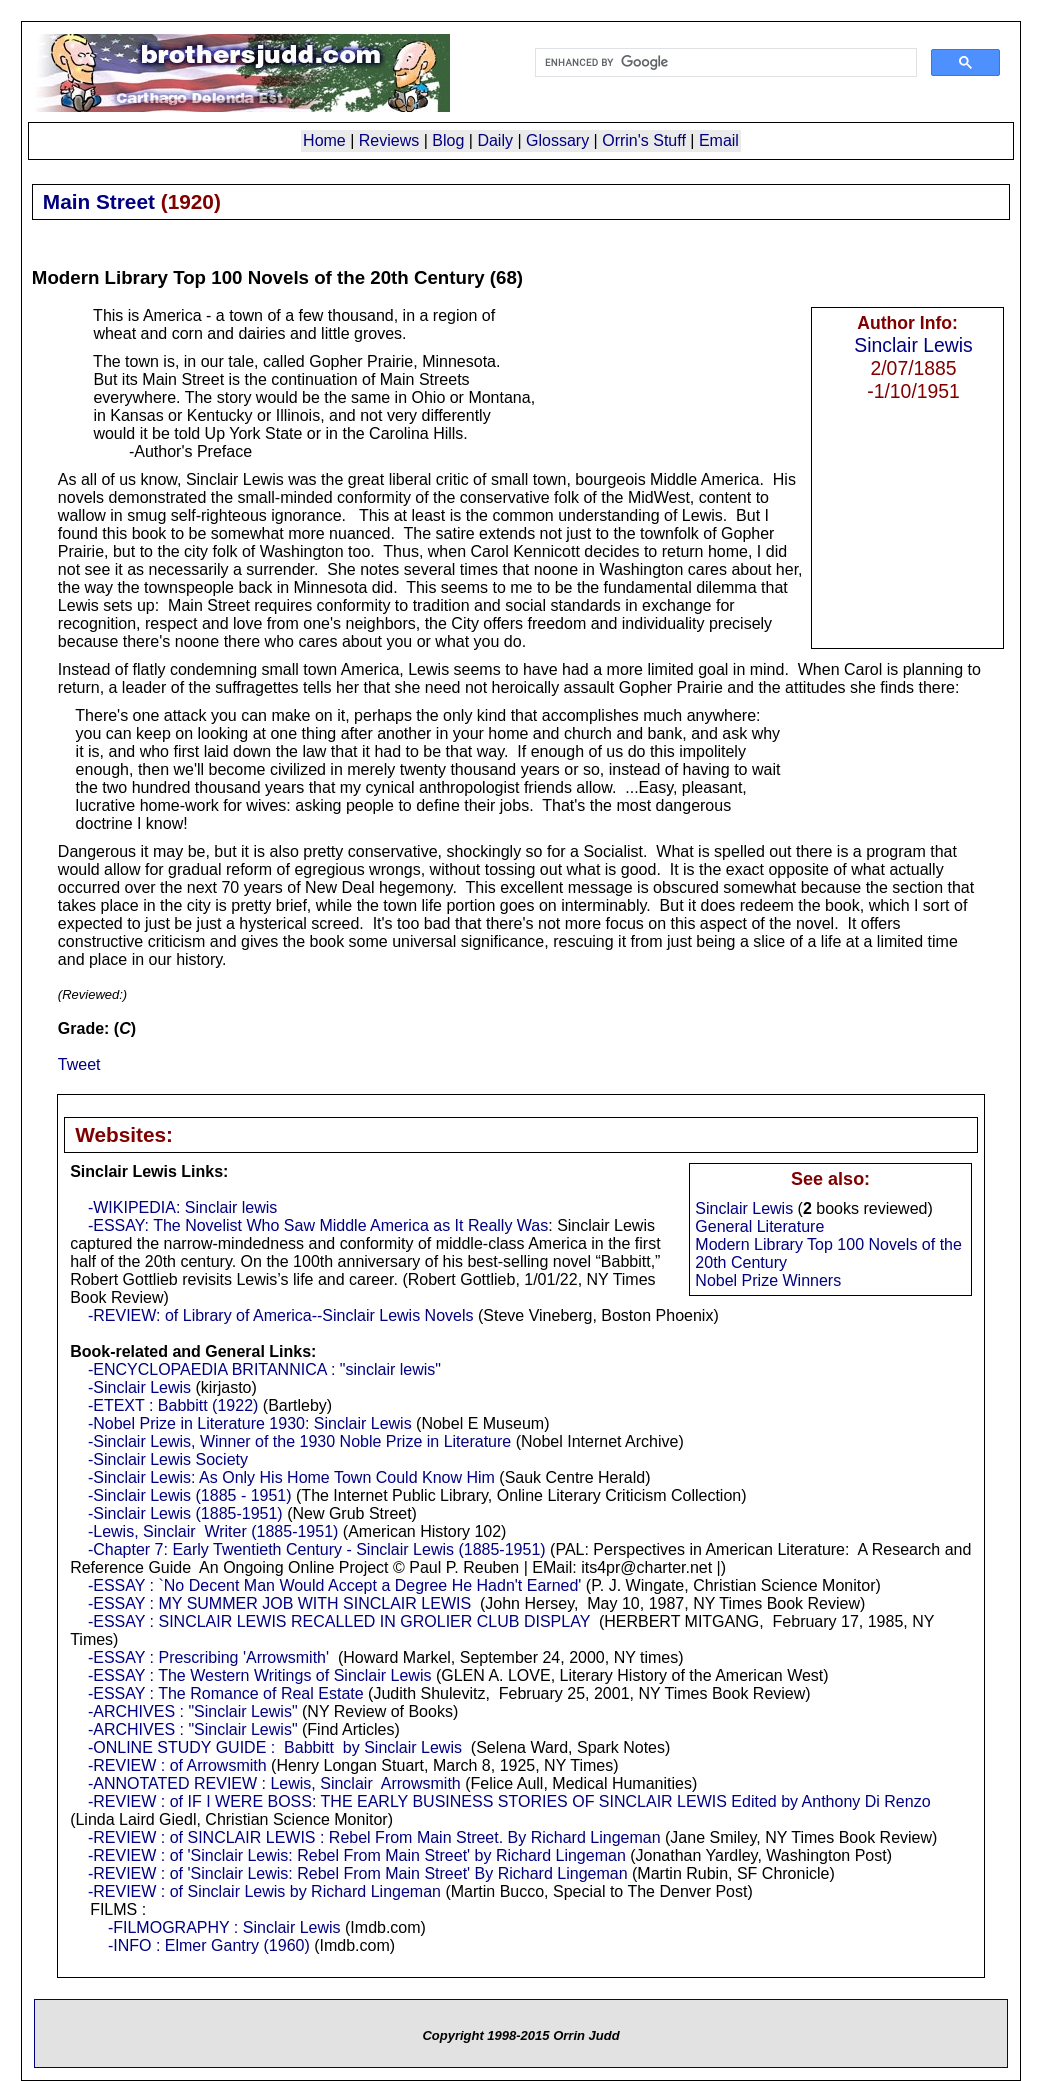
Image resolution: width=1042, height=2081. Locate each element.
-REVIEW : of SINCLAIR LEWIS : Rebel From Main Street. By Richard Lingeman (374, 1837)
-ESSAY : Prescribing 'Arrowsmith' (208, 1657)
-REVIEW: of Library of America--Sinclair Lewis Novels (281, 1315)
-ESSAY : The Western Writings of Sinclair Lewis (260, 1675)
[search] (724, 63)
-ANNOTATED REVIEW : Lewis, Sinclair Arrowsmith (274, 1783)
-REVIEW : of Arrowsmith (177, 1765)
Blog (448, 140)
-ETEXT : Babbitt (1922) (173, 1405)
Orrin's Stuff (644, 140)
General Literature (759, 1226)
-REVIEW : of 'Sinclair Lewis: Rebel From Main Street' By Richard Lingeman (358, 1873)
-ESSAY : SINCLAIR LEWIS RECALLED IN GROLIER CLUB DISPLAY (339, 1621)
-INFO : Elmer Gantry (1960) (206, 1945)
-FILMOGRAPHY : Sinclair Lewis (224, 1927)
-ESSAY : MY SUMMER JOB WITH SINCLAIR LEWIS (279, 1603)
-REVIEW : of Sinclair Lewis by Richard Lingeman (264, 1891)
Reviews (389, 140)
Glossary (557, 140)
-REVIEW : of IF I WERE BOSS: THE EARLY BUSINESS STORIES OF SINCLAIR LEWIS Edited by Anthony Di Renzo (509, 1801)
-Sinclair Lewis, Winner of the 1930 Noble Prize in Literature (299, 1441)
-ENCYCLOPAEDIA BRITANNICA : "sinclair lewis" (264, 1369)
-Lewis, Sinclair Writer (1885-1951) (213, 1531)
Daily (495, 140)
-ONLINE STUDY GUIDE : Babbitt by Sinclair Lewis (275, 1747)
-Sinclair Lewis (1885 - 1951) (190, 1495)
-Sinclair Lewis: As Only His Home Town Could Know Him (291, 1477)
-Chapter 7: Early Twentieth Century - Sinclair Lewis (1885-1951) (317, 1549)
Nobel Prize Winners (768, 1280)
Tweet (79, 1064)
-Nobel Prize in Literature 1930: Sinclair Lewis (250, 1423)
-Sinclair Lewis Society (168, 1459)
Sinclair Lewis (913, 345)
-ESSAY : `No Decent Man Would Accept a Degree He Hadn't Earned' (334, 1585)
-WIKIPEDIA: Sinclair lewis (182, 1207)
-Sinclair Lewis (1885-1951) (185, 1513)
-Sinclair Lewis (139, 1387)
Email (719, 140)
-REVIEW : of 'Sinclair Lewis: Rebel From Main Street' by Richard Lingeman (357, 1855)
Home (324, 140)
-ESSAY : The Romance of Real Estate (226, 1693)
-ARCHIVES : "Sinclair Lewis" (193, 1711)
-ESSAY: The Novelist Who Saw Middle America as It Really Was (318, 1225)
